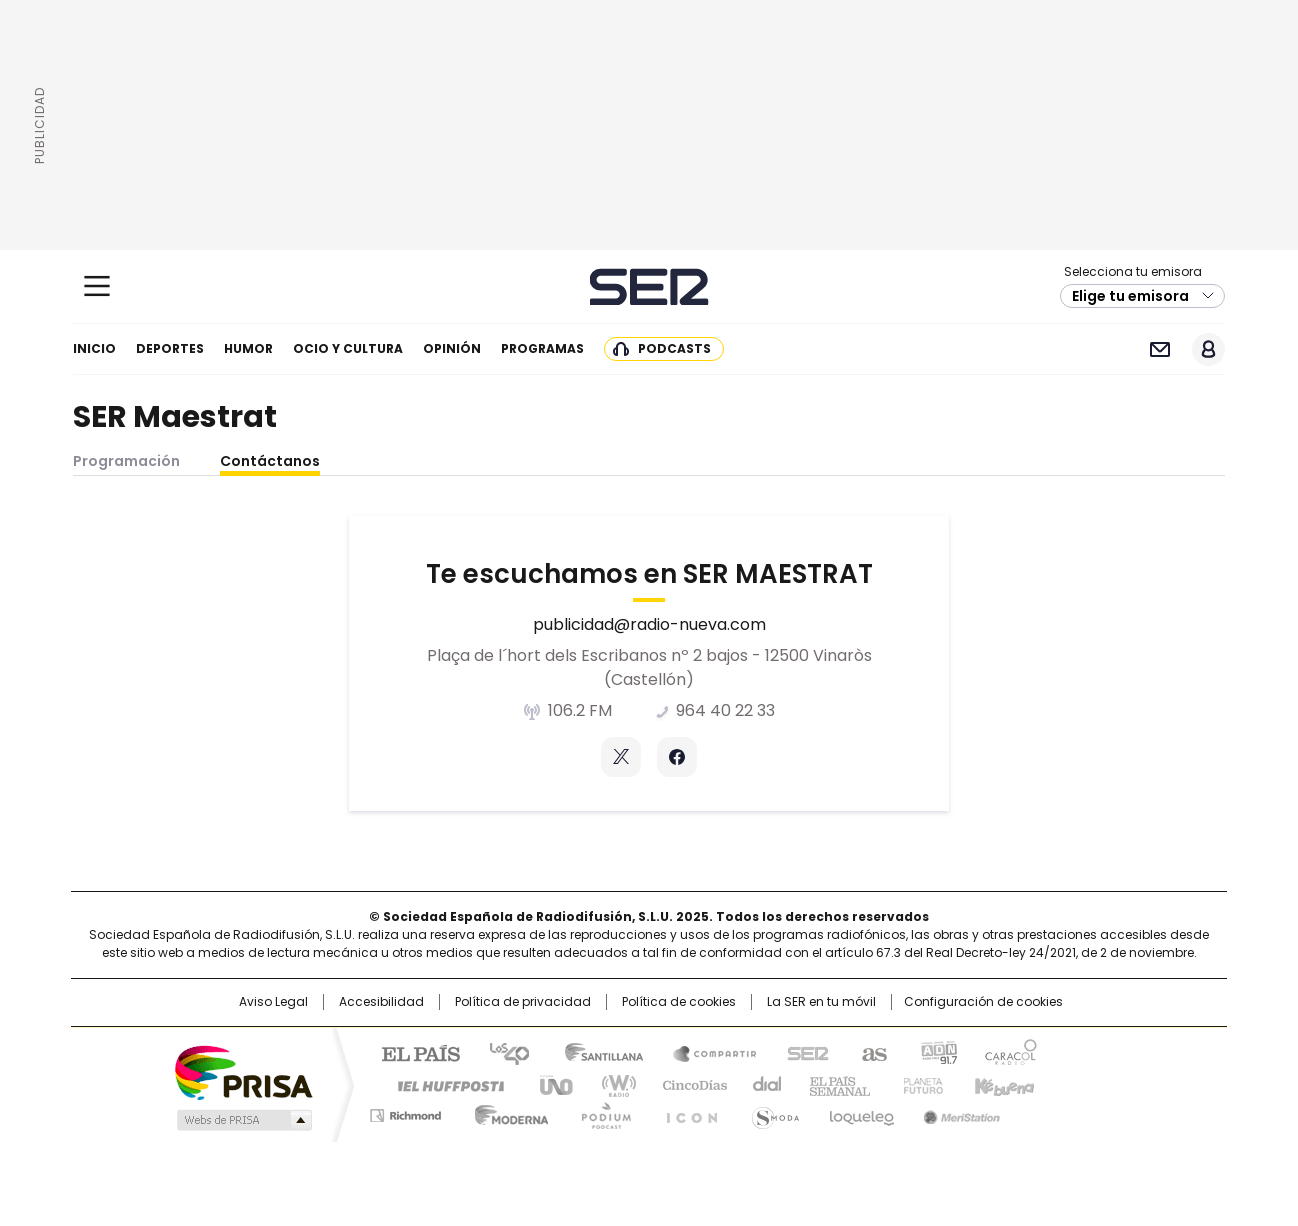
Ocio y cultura (348, 348)
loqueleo (860, 1112)
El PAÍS (413, 1052)
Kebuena (1002, 1084)
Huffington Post (443, 1084)
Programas (542, 348)
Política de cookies (679, 1002)
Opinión (452, 348)
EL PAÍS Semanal (834, 1084)
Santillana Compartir (706, 1052)
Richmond (405, 1112)
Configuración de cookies (983, 1002)
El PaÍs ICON (686, 1112)
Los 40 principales (501, 1052)
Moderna (506, 1112)
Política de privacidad (523, 1002)
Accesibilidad (381, 1002)
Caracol (1010, 1052)
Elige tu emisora (1130, 296)
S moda (772, 1112)
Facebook (677, 757)
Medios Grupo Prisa (242, 1120)
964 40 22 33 (725, 711)
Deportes (170, 348)
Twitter (621, 757)
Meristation (959, 1112)
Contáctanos (270, 461)
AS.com (870, 1052)
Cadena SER (649, 286)
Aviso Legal (273, 1002)
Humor (248, 348)
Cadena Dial (762, 1084)
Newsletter (1159, 349)
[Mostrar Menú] (97, 286)
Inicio (94, 348)
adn (936, 1052)
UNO (549, 1084)
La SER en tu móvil (821, 1002)
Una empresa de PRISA (243, 1071)
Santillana (595, 1052)
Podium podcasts (600, 1112)
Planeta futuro (918, 1084)
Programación (126, 461)
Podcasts (674, 348)
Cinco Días (688, 1084)
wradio (610, 1084)
